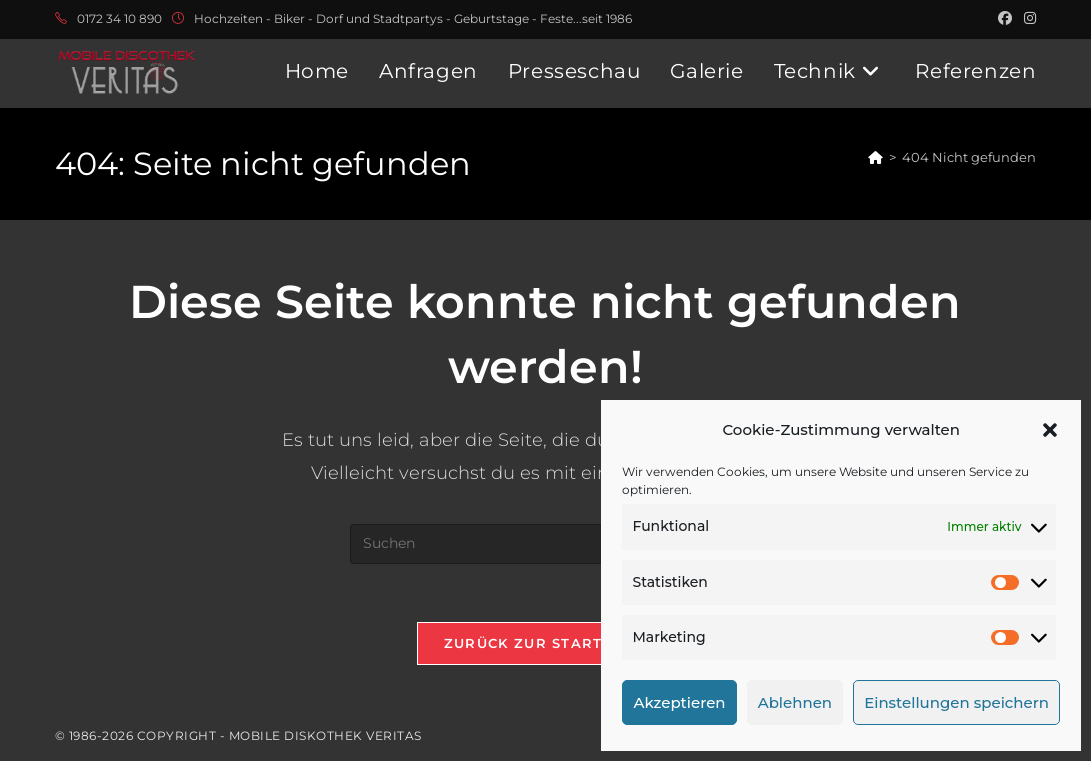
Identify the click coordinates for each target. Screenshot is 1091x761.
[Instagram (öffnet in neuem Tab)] (1027, 19)
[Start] (875, 157)
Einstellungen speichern (956, 702)
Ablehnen (795, 702)
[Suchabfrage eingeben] (545, 544)
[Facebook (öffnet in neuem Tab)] (1005, 19)
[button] (1050, 430)
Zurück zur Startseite (545, 645)
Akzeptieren (679, 702)
